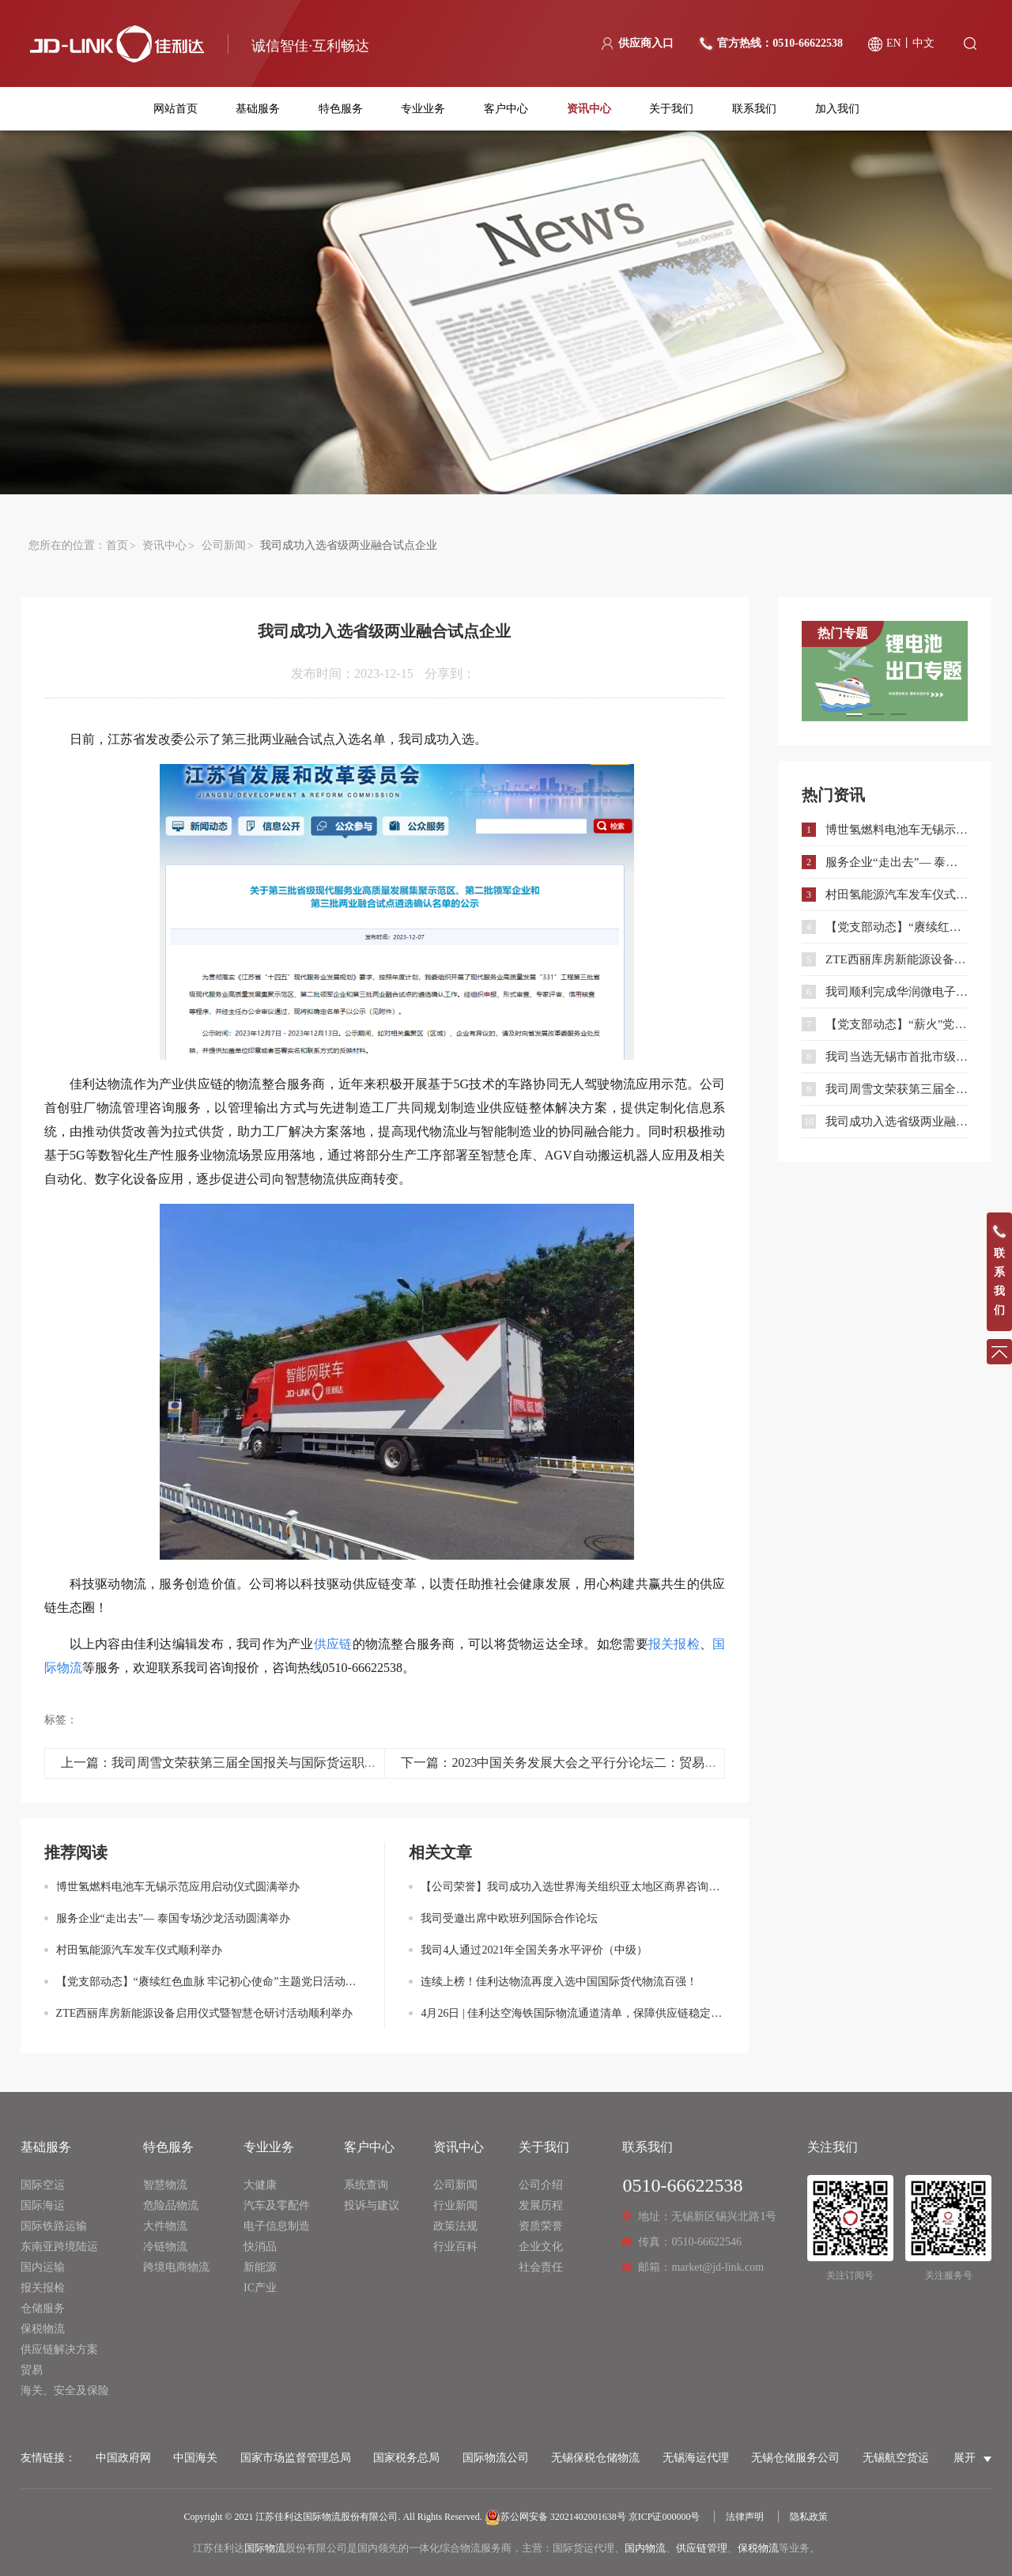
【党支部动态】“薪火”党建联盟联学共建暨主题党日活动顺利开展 (896, 1024)
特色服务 (341, 109)
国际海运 (43, 2205)
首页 (117, 545)
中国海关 (195, 2458)
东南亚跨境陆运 (59, 2247)
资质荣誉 (541, 2226)
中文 (923, 43)
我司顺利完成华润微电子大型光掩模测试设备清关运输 (896, 991)
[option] (885, 671)
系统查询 (366, 2185)
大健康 (260, 2185)
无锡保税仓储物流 (595, 2458)
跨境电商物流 (176, 2267)
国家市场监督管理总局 (295, 2458)
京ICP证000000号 (664, 2516)
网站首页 (175, 109)
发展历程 (541, 2205)
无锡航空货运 (896, 2458)
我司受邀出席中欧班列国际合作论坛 (509, 1918)
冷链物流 (165, 2247)
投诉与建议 (371, 2205)
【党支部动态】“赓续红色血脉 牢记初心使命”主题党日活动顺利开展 (208, 1982)
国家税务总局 (406, 2458)
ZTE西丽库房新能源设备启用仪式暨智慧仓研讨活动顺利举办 (204, 2013)
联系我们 (754, 109)
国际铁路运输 (54, 2226)
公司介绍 (541, 2185)
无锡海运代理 (696, 2458)
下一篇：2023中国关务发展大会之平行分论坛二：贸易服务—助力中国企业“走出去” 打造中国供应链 (680, 1762)
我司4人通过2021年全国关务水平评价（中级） (534, 1950)
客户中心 (506, 109)
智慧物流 (165, 2185)
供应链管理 (701, 2548)
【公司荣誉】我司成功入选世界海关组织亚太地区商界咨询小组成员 (573, 1887)
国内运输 (43, 2267)
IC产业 (260, 2288)
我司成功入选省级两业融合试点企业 (896, 1121)
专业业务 (423, 109)
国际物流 (264, 2548)
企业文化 (541, 2247)
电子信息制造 (277, 2226)
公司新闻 (224, 545)
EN (893, 43)
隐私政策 (809, 2516)
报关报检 (43, 2288)
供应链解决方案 (59, 2349)
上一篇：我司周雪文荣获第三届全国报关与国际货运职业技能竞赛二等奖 (263, 1762)
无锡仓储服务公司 (795, 2458)
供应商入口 (646, 43)
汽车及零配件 (277, 2205)
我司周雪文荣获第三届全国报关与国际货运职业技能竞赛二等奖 (896, 1089)
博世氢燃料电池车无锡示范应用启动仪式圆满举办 (178, 1887)
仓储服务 (43, 2308)
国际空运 (43, 2185)
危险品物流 (170, 2205)
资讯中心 (589, 109)
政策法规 (455, 2226)
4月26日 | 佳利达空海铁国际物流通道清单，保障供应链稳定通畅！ (573, 2013)
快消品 (260, 2247)
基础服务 (258, 109)
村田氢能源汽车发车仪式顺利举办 (139, 1950)
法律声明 (745, 2516)
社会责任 (541, 2267)
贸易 (32, 2370)
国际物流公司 (496, 2458)
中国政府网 (123, 2458)
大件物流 (165, 2226)
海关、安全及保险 (65, 2390)
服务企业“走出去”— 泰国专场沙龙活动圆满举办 (173, 1918)
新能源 (260, 2267)
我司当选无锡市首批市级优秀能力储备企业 (896, 1056)
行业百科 (455, 2247)
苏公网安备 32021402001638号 (555, 2516)
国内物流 (645, 2548)
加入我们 (837, 109)
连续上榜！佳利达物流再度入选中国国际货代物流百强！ (559, 1982)
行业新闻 (455, 2205)
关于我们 (671, 109)
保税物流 (43, 2329)
